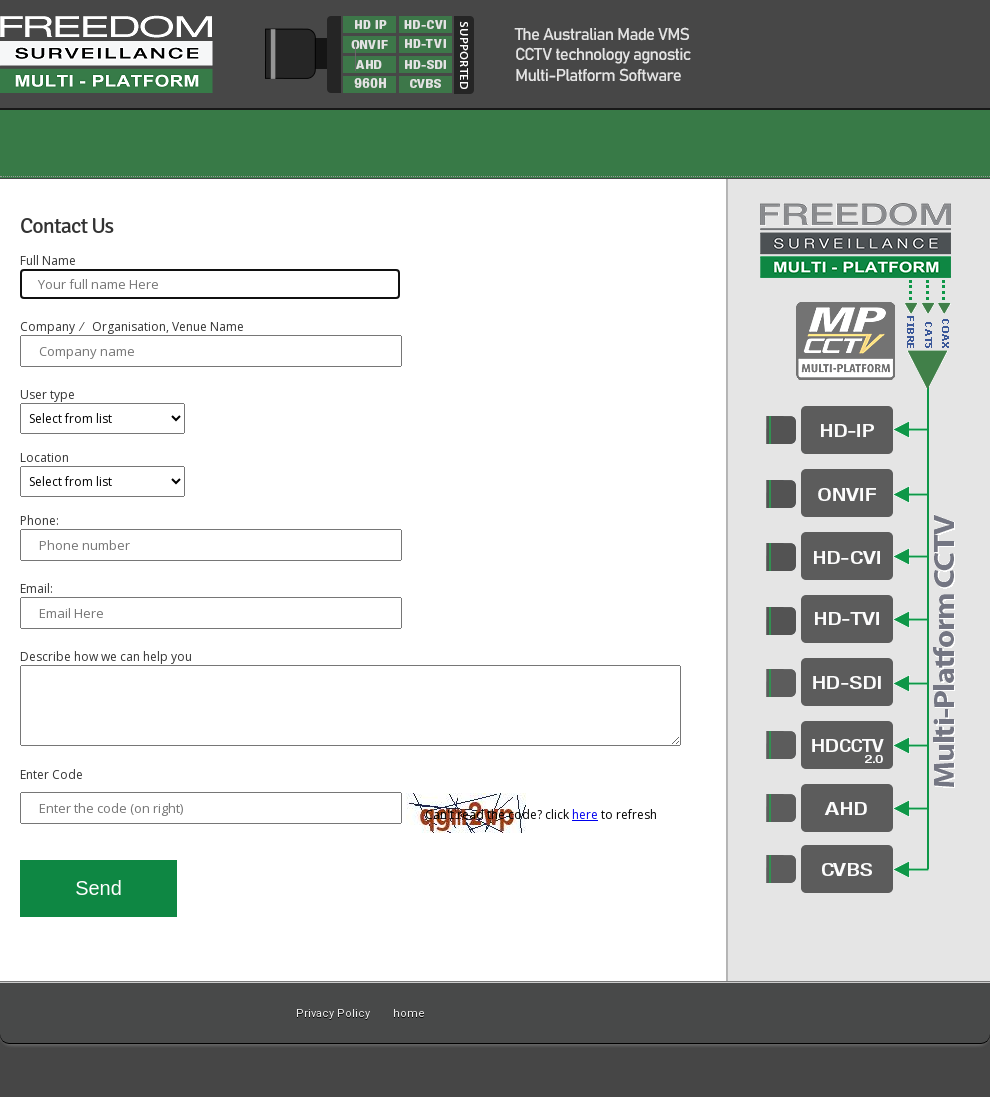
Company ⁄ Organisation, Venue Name (132, 326)
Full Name (48, 260)
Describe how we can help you (106, 656)
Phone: (39, 520)
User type (47, 394)
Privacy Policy (333, 1013)
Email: (36, 588)
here (585, 829)
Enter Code (51, 789)
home (409, 1013)
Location (44, 457)
